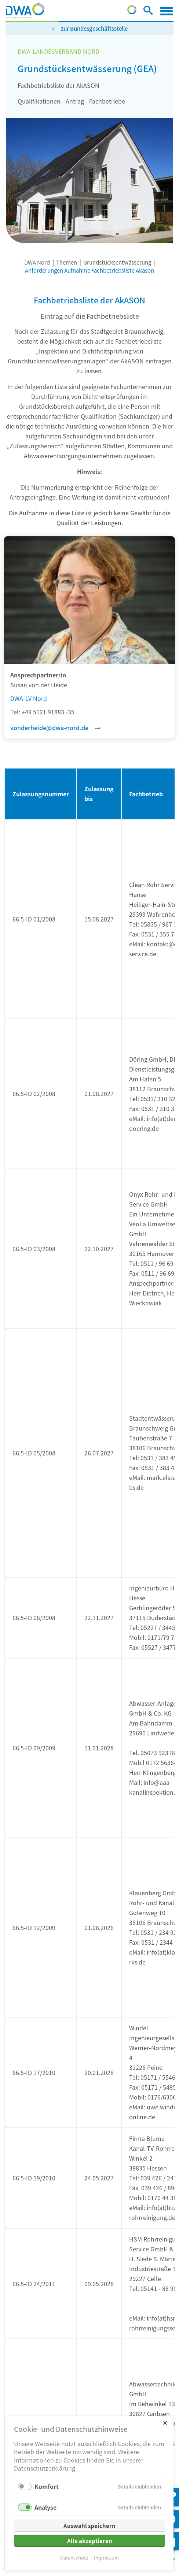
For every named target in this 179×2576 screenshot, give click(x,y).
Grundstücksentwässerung (117, 262)
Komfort (46, 2486)
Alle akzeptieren (89, 2541)
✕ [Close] (164, 2422)
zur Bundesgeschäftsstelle (94, 28)
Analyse (45, 2507)
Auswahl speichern (89, 2526)
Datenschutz (74, 2557)
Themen (66, 262)
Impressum (106, 2557)
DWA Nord (37, 262)
